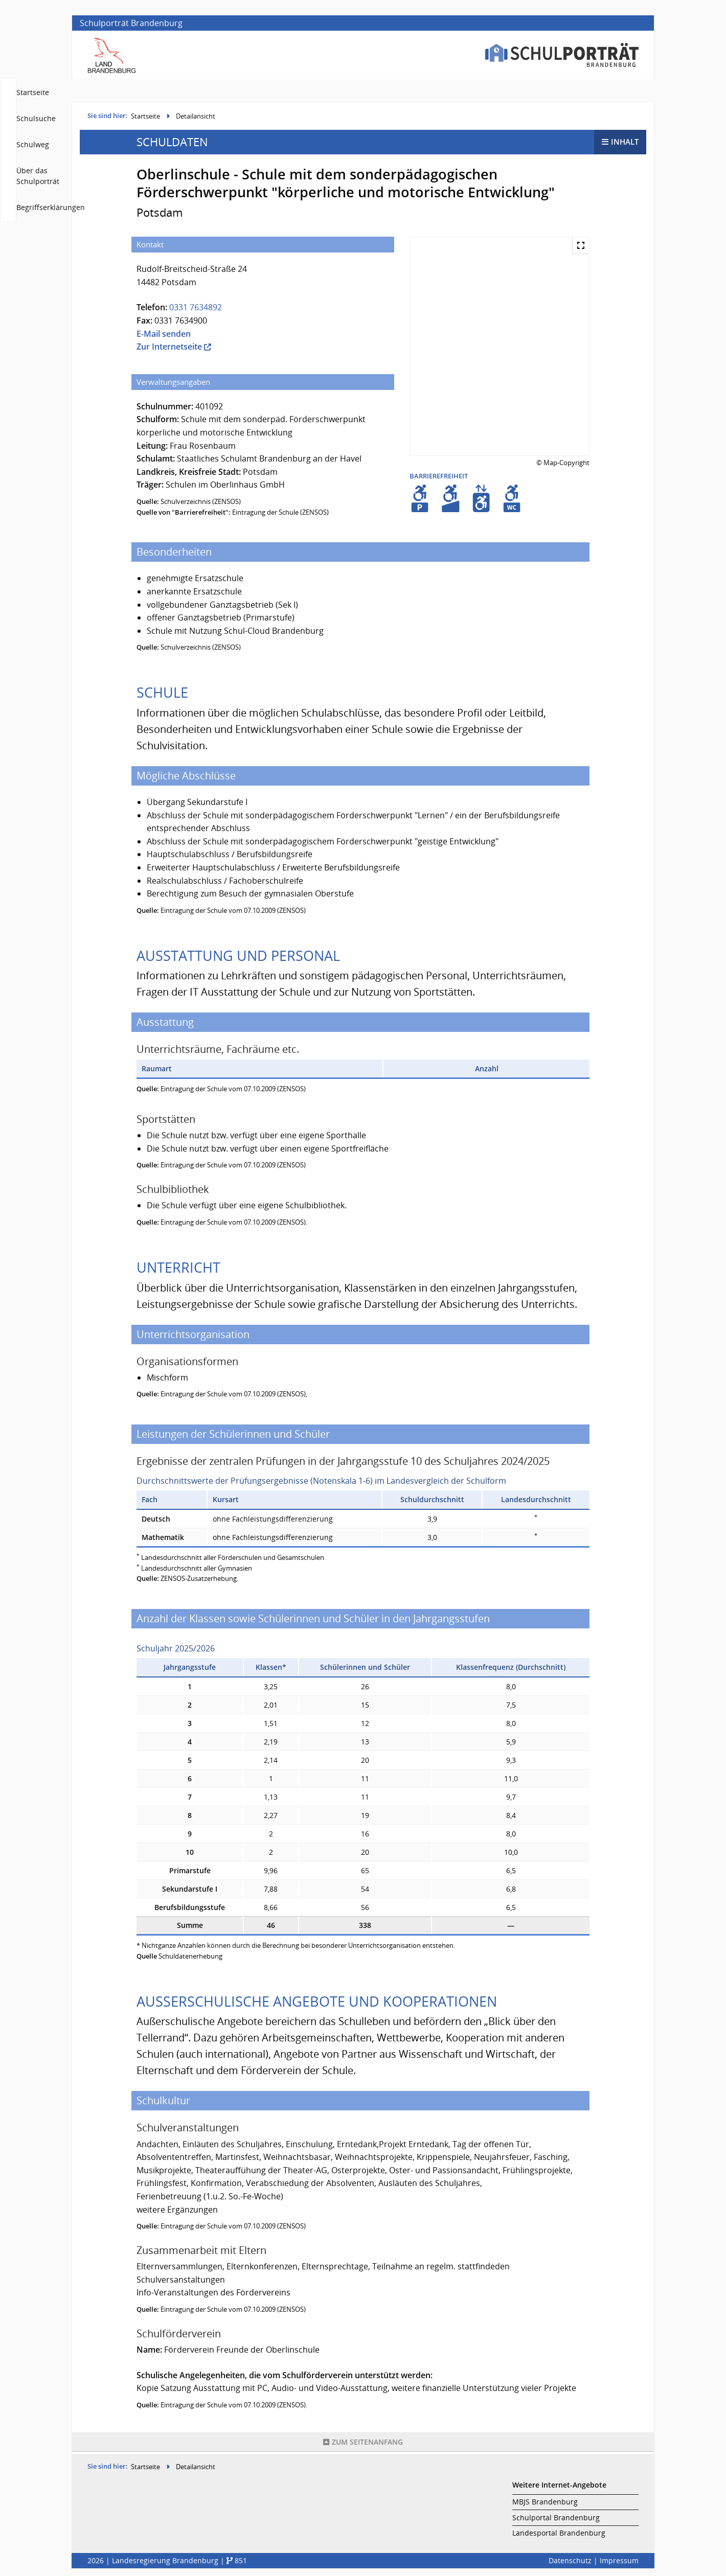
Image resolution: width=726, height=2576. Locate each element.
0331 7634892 (195, 309)
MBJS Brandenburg (545, 2502)
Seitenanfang (363, 2444)
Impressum (619, 2561)
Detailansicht (195, 118)
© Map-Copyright (562, 465)
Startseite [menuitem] (339, 92)
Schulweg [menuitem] (444, 92)
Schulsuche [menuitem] (392, 92)
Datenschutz (570, 2561)
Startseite (145, 118)
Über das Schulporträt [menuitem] (515, 92)
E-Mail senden (164, 336)
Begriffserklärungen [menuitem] (604, 92)
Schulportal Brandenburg (556, 2518)
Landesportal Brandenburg (558, 2533)
